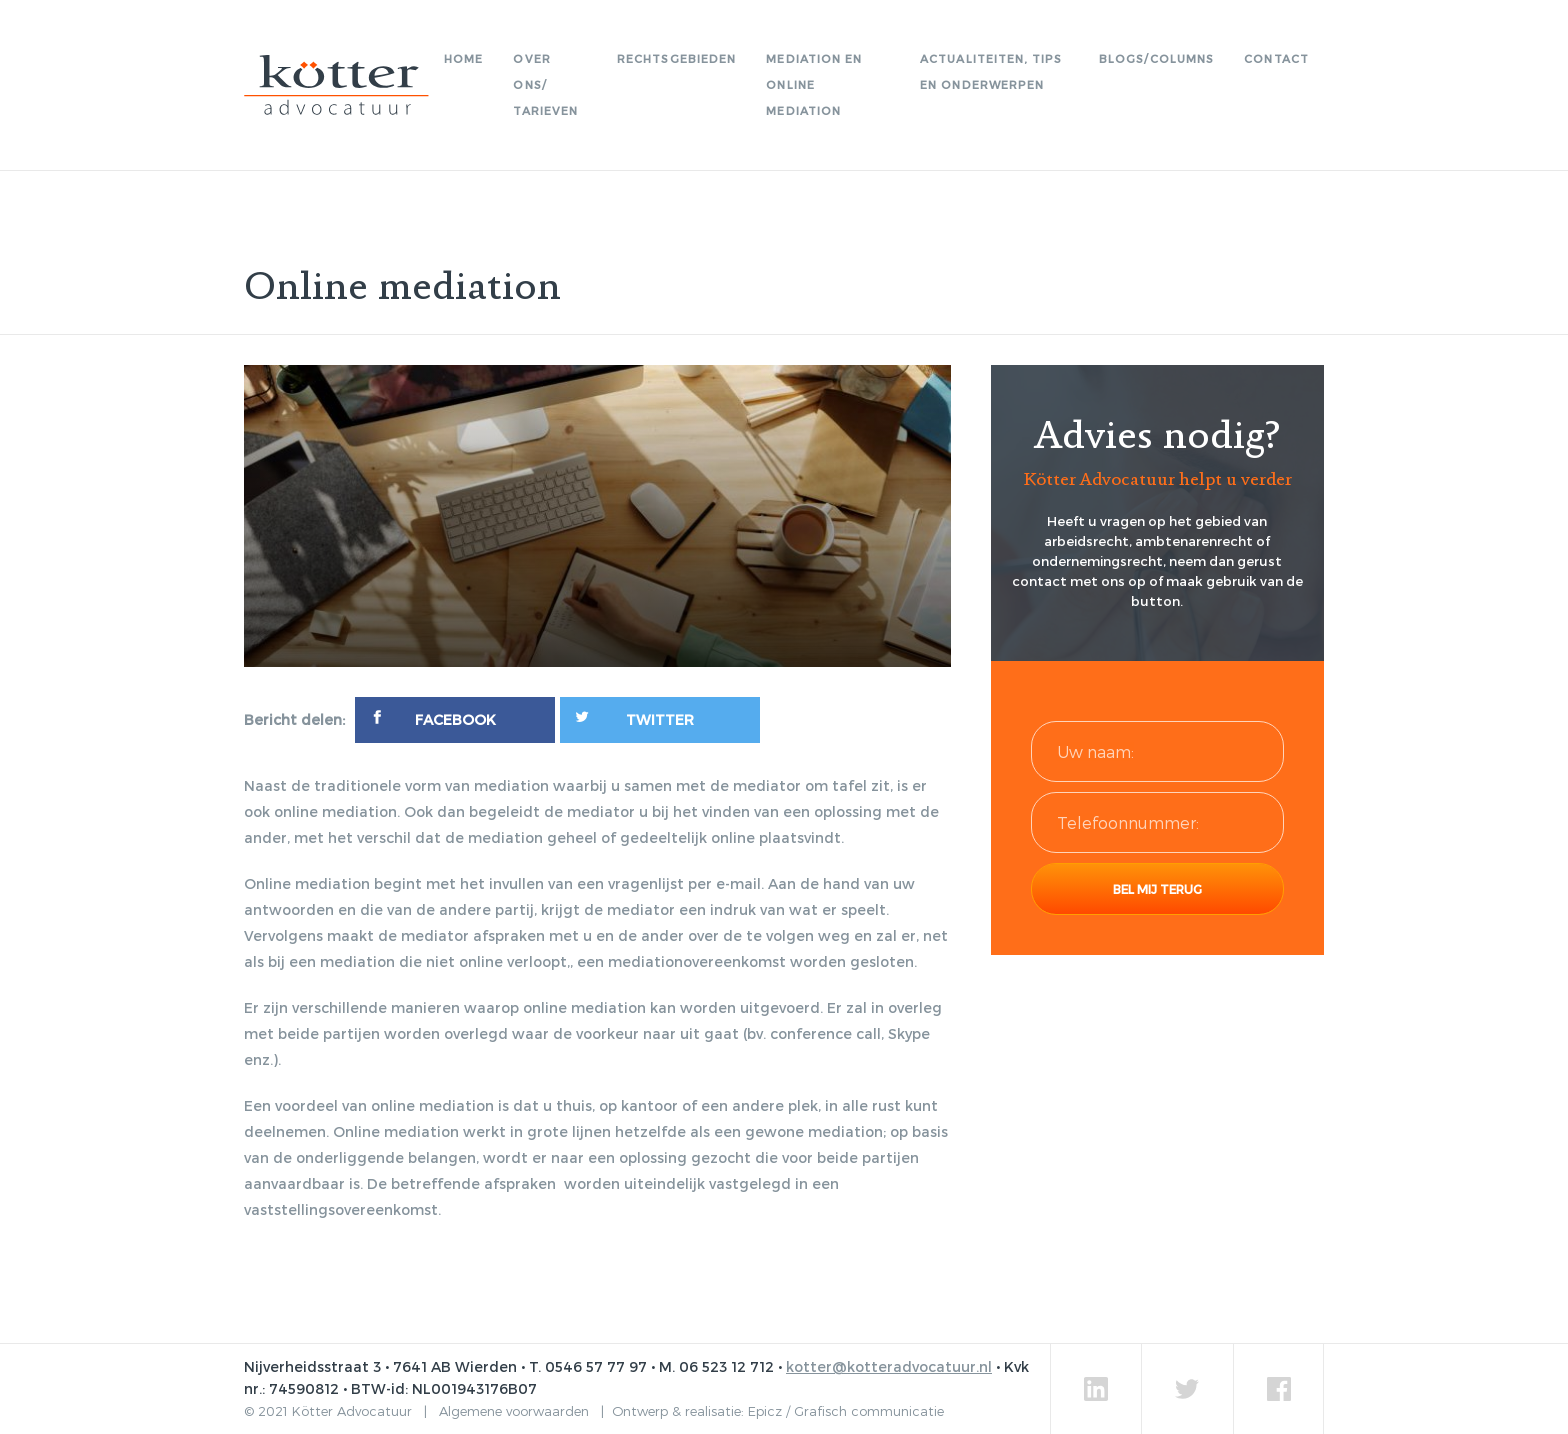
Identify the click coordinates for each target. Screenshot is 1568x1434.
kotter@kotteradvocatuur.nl (889, 1366)
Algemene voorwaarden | (525, 1411)
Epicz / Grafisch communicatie (846, 1411)
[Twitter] (660, 720)
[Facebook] (455, 720)
